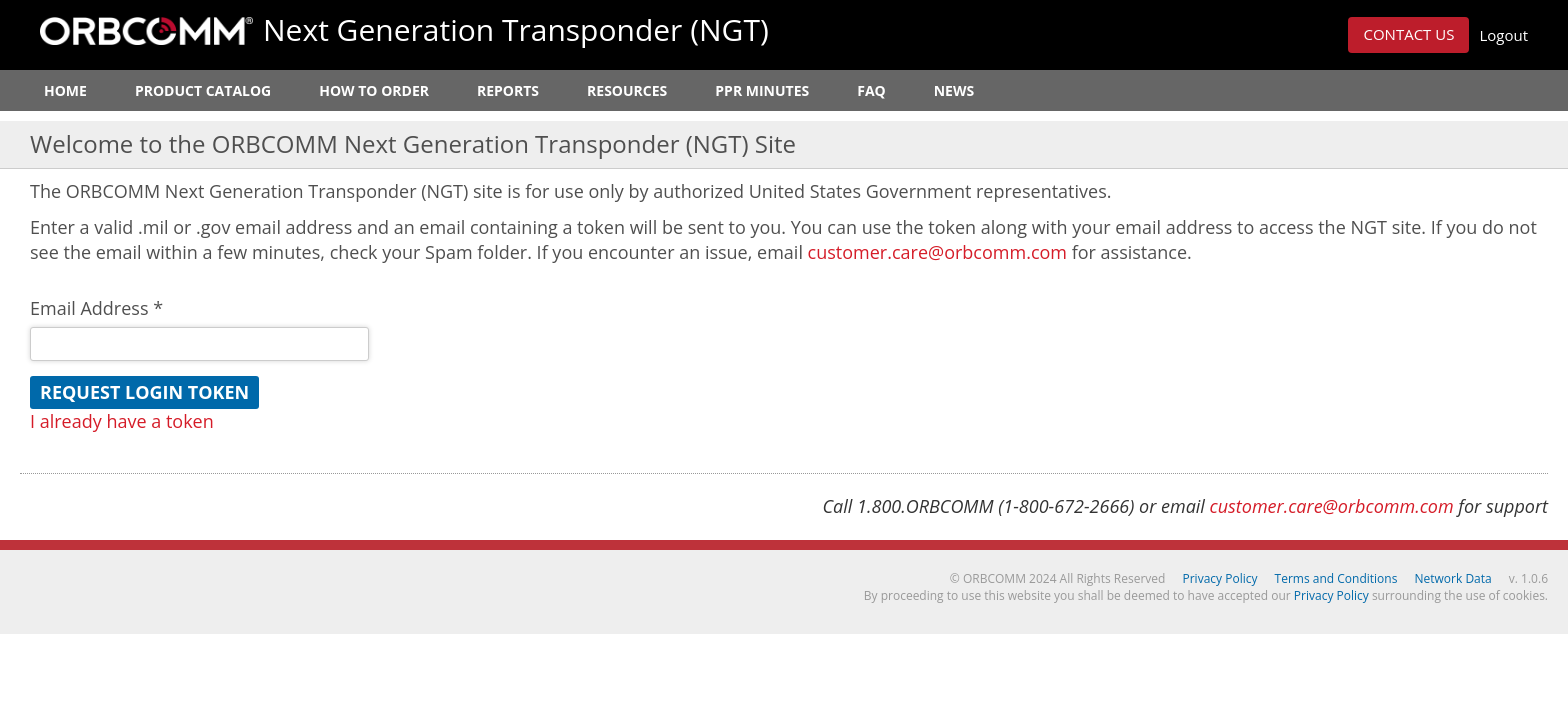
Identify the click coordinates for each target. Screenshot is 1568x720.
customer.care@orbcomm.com (937, 252)
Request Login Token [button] (144, 392)
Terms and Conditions (1336, 578)
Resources (627, 90)
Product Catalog (203, 90)
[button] (1408, 35)
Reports (508, 90)
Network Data (1453, 578)
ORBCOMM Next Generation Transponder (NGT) (146, 31)
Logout (1503, 35)
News (954, 90)
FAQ (871, 90)
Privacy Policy (1220, 578)
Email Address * (96, 308)
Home (65, 90)
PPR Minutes (762, 90)
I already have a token (122, 421)
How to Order (374, 90)
